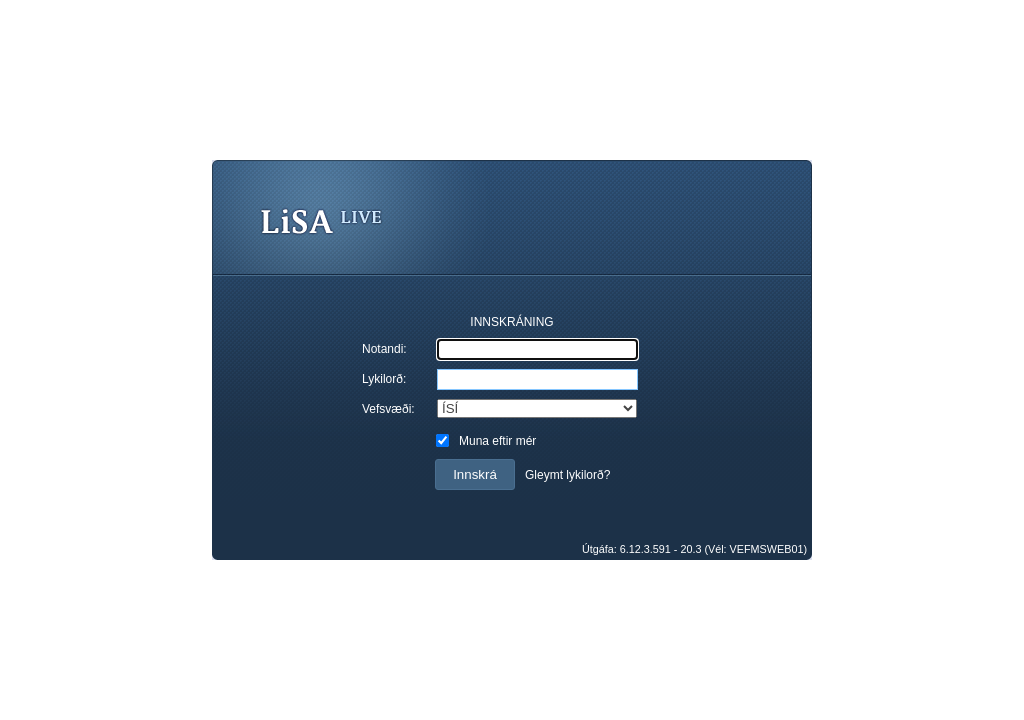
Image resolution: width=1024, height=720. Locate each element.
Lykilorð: (384, 379)
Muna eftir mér (497, 441)
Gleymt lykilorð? (567, 475)
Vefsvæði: (388, 409)
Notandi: (384, 349)
